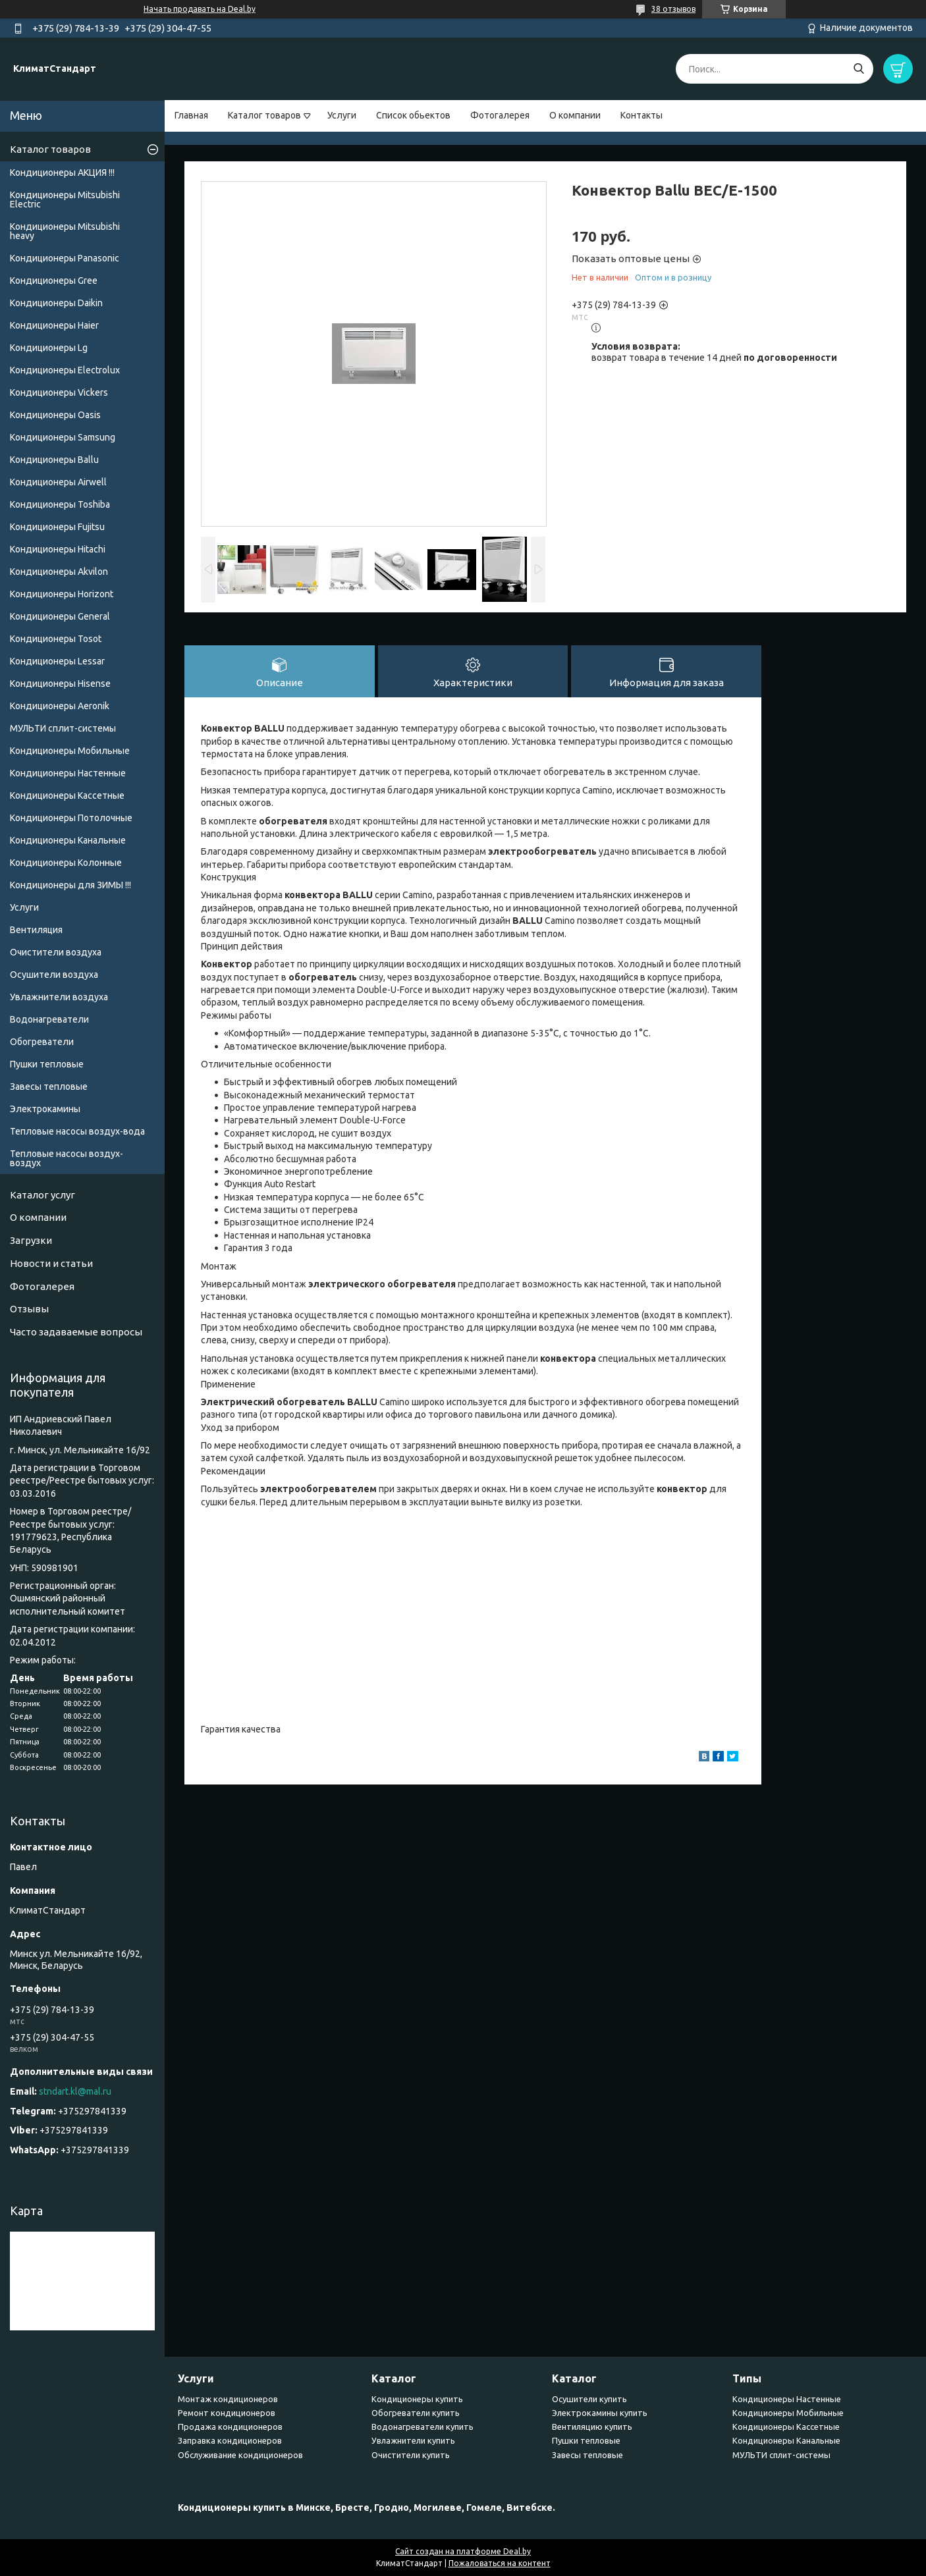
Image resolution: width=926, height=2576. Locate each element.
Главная (191, 115)
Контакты (641, 115)
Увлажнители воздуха (59, 997)
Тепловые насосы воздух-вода (77, 1131)
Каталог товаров (264, 115)
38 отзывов (673, 9)
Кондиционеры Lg (49, 347)
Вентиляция (36, 930)
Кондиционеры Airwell (58, 482)
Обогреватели (42, 1041)
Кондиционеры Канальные (68, 840)
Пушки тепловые (47, 1064)
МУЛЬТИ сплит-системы (63, 728)
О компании (575, 115)
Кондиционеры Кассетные (67, 795)
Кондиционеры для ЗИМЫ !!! (70, 885)
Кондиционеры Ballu (54, 459)
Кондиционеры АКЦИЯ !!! (62, 172)
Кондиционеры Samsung (62, 437)
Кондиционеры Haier (54, 325)
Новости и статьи (51, 1263)
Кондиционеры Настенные (68, 773)
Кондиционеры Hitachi (57, 549)
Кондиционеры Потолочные (71, 818)
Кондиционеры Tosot (55, 638)
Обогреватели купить (415, 2412)
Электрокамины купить (599, 2412)
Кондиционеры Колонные (66, 862)
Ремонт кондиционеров (226, 2412)
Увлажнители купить (413, 2440)
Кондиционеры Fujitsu (57, 527)
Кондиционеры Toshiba (60, 504)
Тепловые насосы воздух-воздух (66, 1158)
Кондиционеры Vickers (59, 392)
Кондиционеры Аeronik (59, 706)
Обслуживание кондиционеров (240, 2454)
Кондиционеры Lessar (57, 661)
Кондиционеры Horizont (61, 594)
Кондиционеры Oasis (55, 415)
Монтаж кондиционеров (228, 2398)
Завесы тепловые (49, 1086)
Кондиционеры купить (417, 2398)
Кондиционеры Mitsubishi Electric (65, 199)
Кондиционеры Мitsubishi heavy (65, 231)
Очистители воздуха (55, 952)
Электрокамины (45, 1109)
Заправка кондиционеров (230, 2440)
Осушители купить (589, 2398)
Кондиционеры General (60, 616)
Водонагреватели (49, 1019)
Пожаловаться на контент (500, 2563)
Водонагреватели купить (422, 2426)
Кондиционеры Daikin (56, 303)
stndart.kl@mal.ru (75, 2091)
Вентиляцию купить (592, 2426)
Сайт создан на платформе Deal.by (463, 2551)
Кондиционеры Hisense (60, 683)
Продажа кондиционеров (230, 2426)
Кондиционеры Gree (53, 280)
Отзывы (29, 1308)
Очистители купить (410, 2454)
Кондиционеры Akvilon (59, 571)
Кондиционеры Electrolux (65, 370)
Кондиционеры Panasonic (64, 258)
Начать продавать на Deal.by (200, 9)
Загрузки (31, 1240)
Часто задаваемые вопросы (76, 1331)
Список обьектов (413, 115)
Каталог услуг (42, 1194)
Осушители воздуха (54, 974)
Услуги (341, 115)
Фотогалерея (500, 115)
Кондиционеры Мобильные (70, 750)
